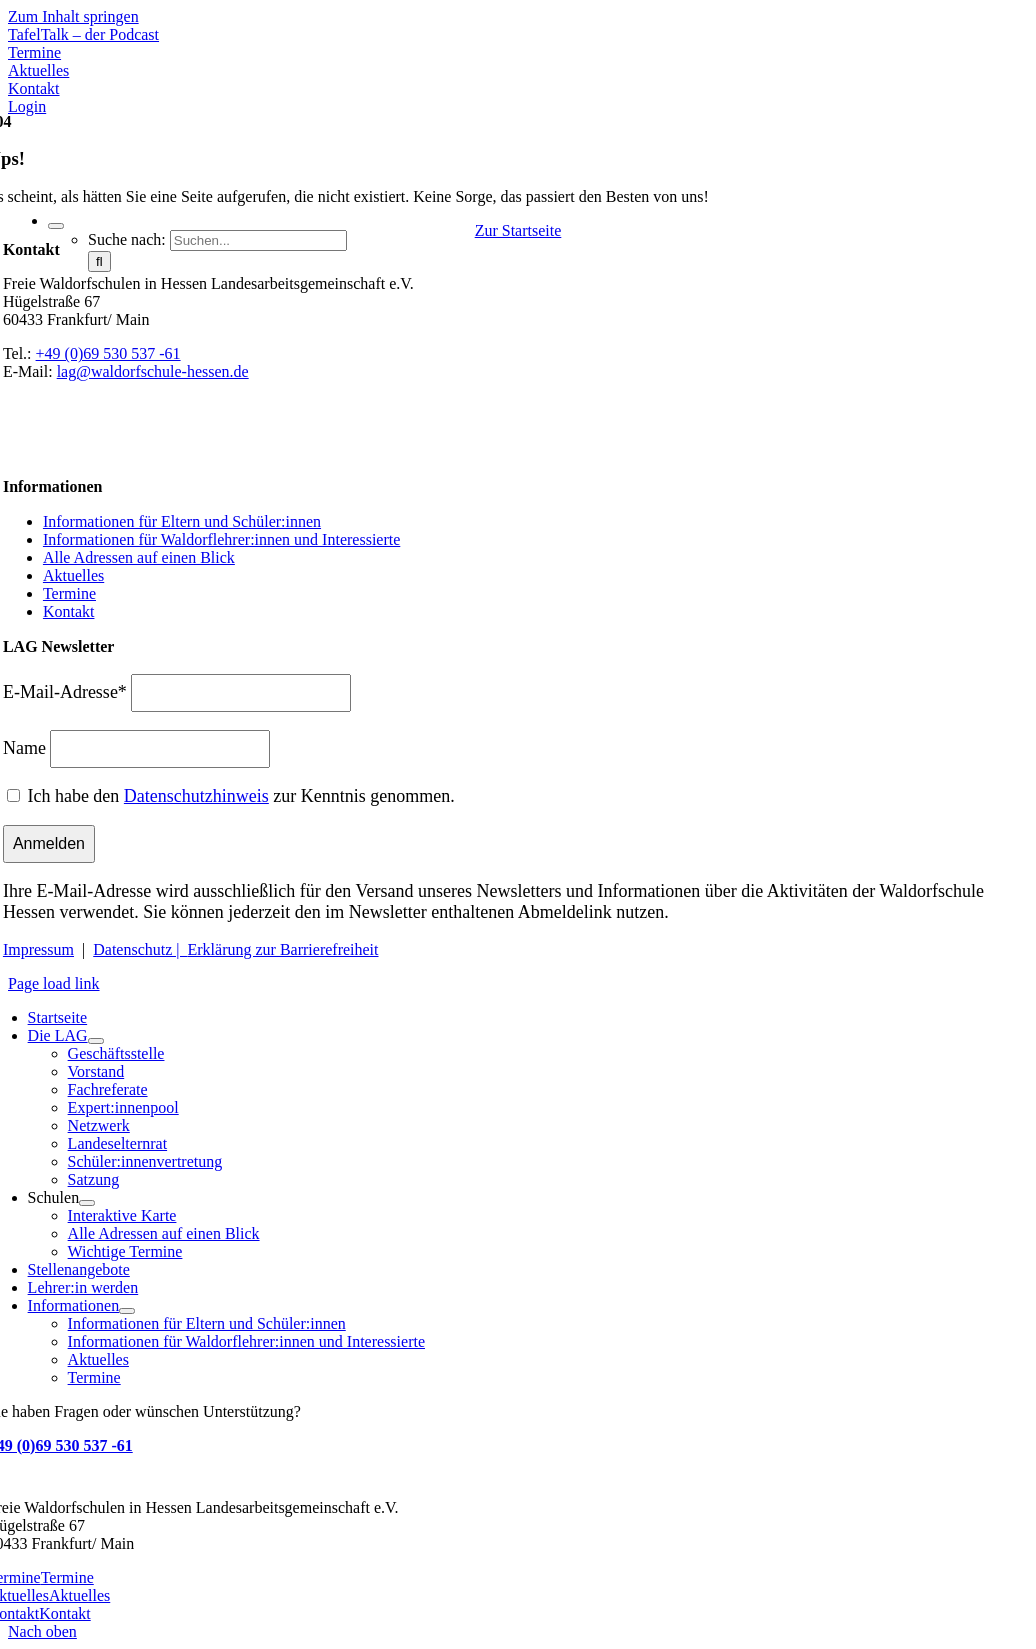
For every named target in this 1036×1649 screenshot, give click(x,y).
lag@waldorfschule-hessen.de (153, 371)
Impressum (38, 949)
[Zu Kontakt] (34, 88)
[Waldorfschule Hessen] (182, 186)
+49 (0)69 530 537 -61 (108, 353)
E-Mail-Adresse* (65, 692)
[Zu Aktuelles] (38, 70)
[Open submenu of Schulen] (87, 1203)
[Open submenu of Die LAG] (96, 1041)
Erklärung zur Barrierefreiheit (283, 949)
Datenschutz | (140, 949)
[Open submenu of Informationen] (127, 1311)
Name (24, 748)
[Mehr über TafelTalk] (83, 34)
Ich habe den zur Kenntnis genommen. (240, 796)
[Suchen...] (258, 240)
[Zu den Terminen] (34, 52)
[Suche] (99, 261)
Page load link (54, 983)
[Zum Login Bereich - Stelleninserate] (27, 106)
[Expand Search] (56, 226)
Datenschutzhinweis (196, 796)
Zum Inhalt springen (73, 16)
